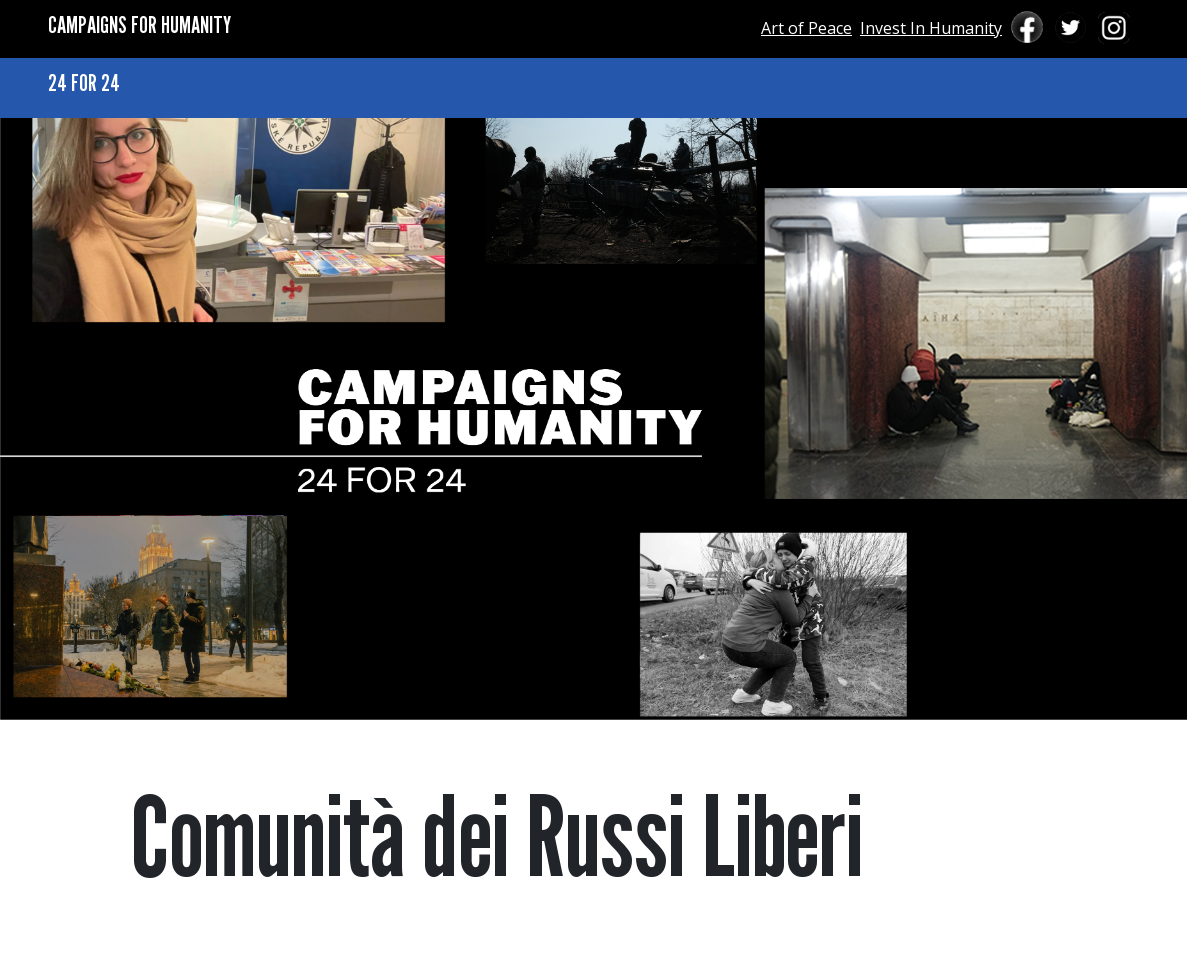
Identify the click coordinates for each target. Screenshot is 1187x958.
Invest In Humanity (931, 28)
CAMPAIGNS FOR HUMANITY (139, 24)
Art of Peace (806, 28)
